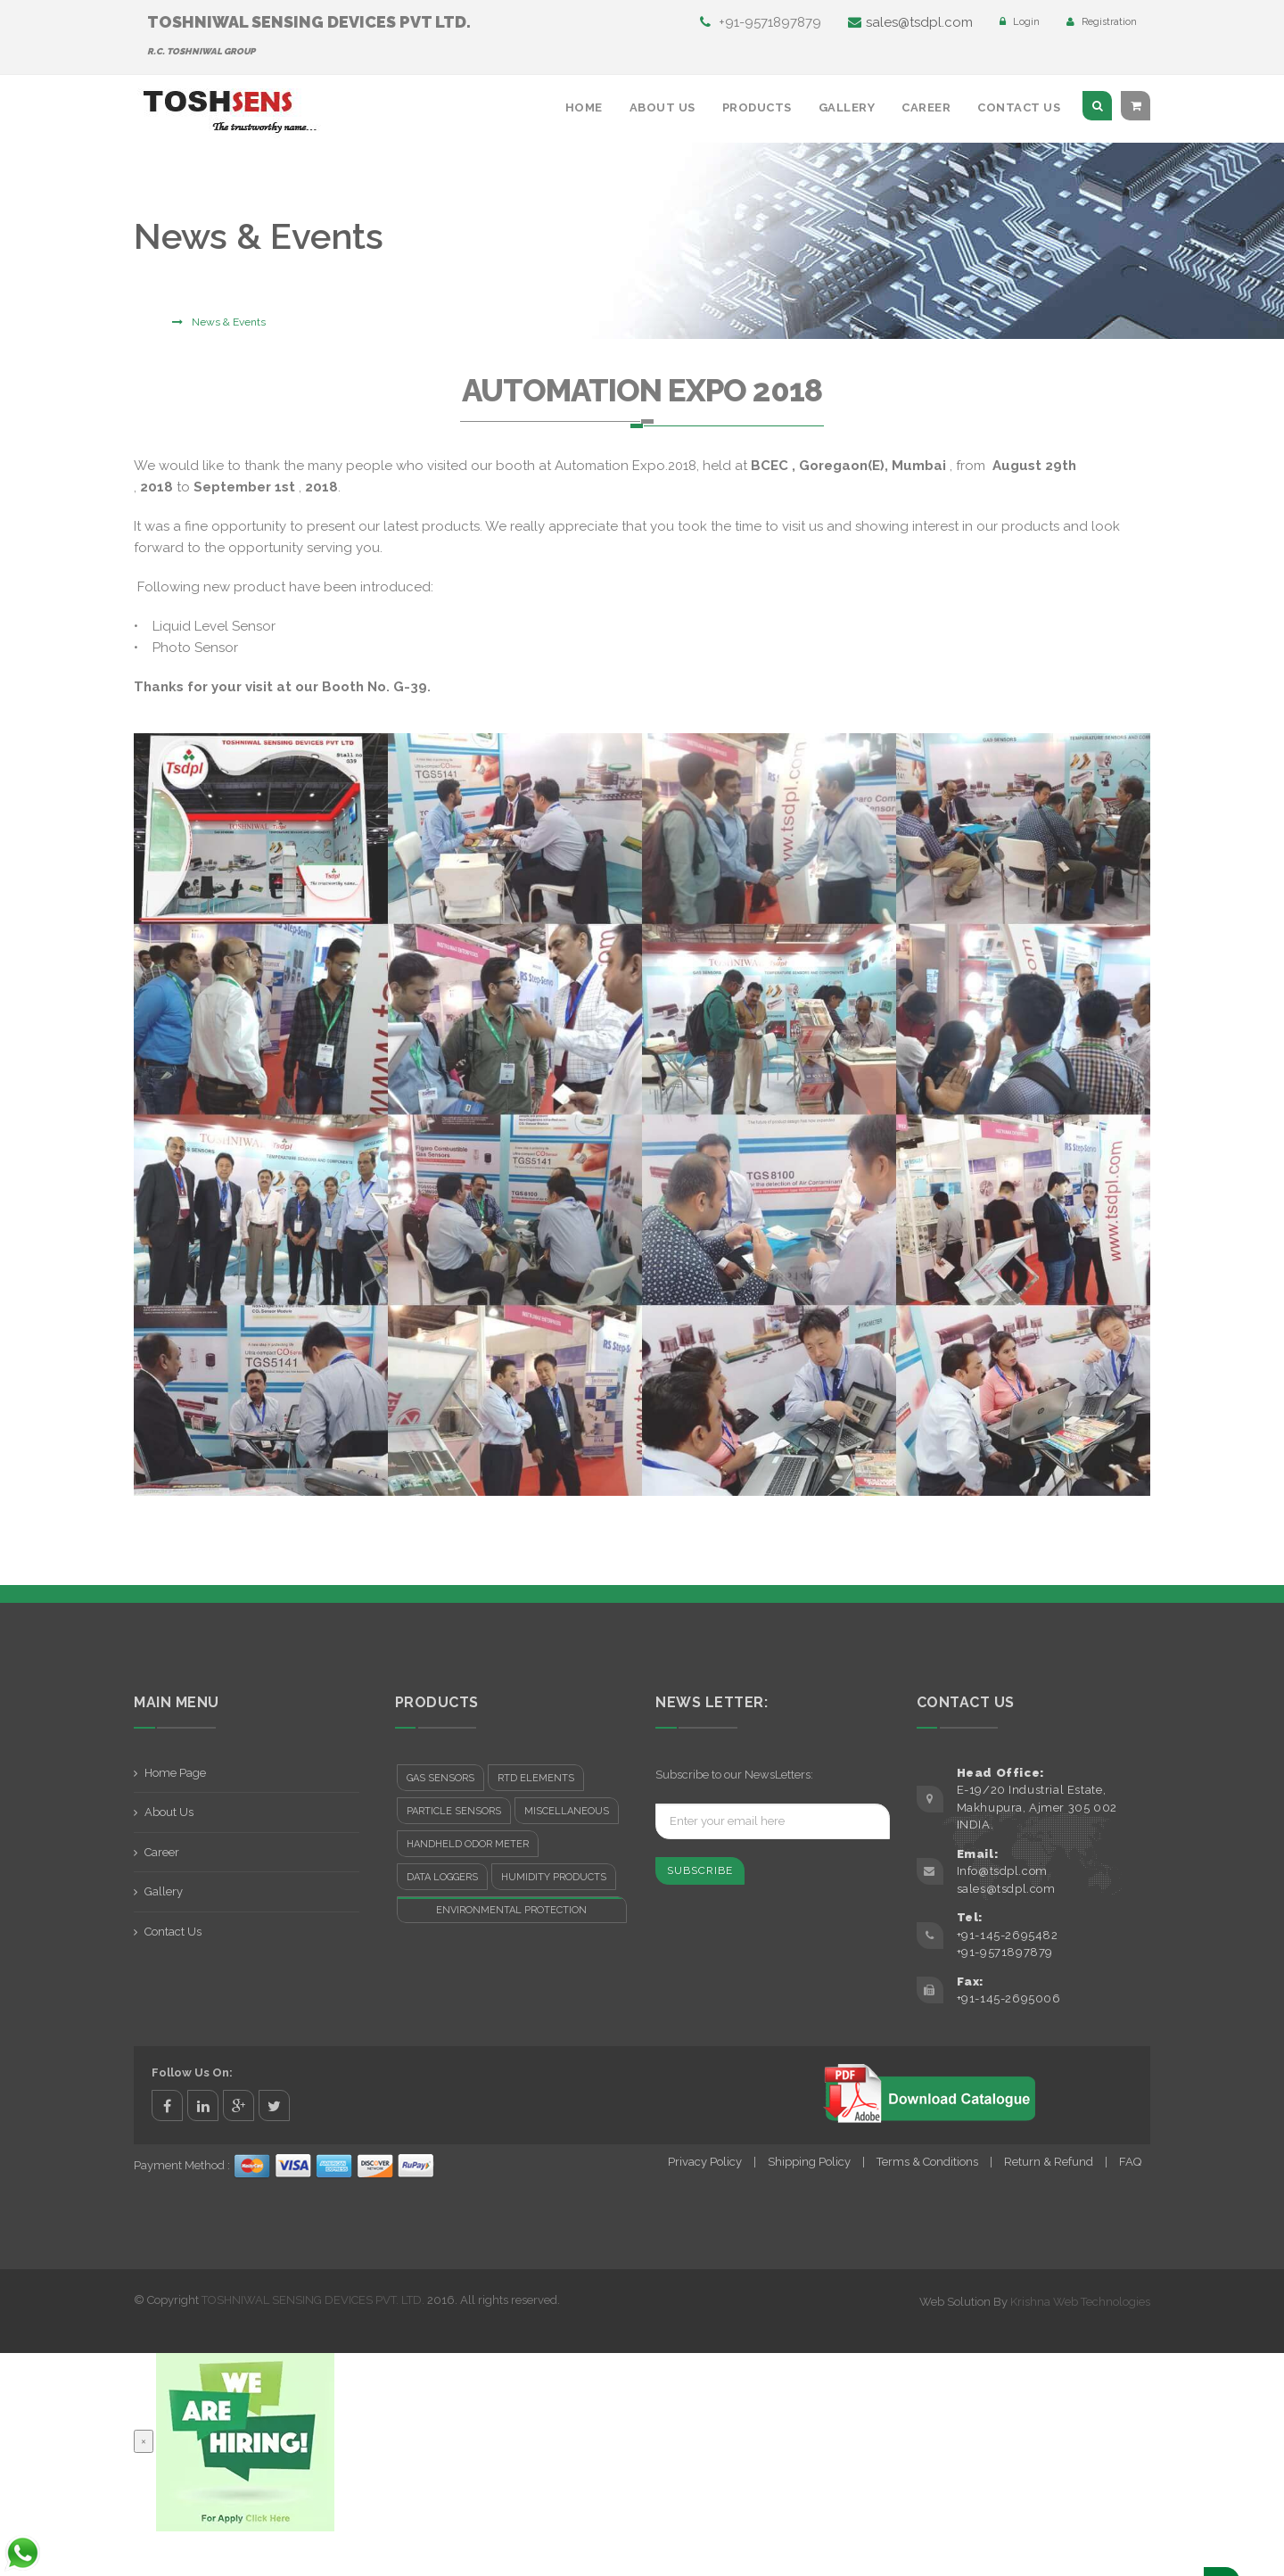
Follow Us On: (192, 2072)
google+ (238, 2105)
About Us (663, 107)
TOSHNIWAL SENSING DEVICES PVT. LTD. (313, 2300)
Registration (1101, 22)
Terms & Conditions (927, 2161)
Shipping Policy (809, 2161)
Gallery (847, 107)
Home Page (175, 1772)
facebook (167, 2105)
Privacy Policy (705, 2161)
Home (584, 107)
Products (757, 107)
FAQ (1130, 2161)
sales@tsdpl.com (910, 22)
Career (926, 107)
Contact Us (1018, 107)
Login (1020, 22)
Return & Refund (1048, 2161)
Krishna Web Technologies (1080, 2301)
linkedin (202, 2105)
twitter (274, 2105)
